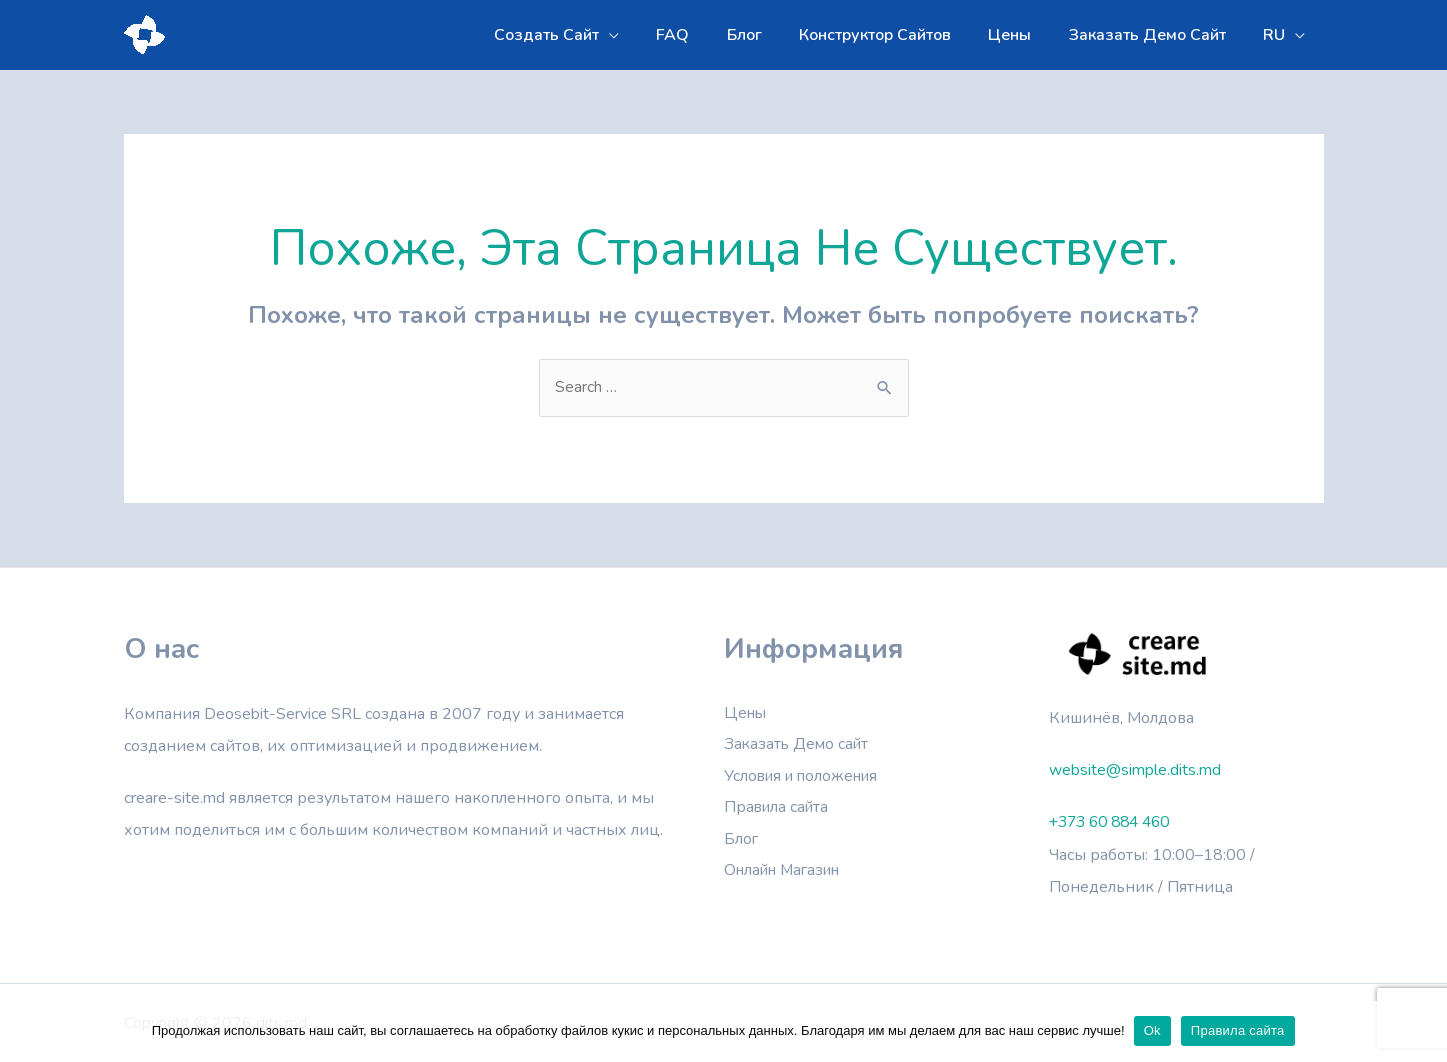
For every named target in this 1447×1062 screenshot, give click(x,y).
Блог (741, 842)
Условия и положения (805, 778)
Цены (746, 714)
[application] (644, 35)
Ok (1153, 1030)
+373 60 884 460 (1115, 822)
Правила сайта (778, 810)
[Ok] (1422, 1031)
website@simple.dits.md (1135, 770)
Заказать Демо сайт (799, 746)
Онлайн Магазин (787, 874)
